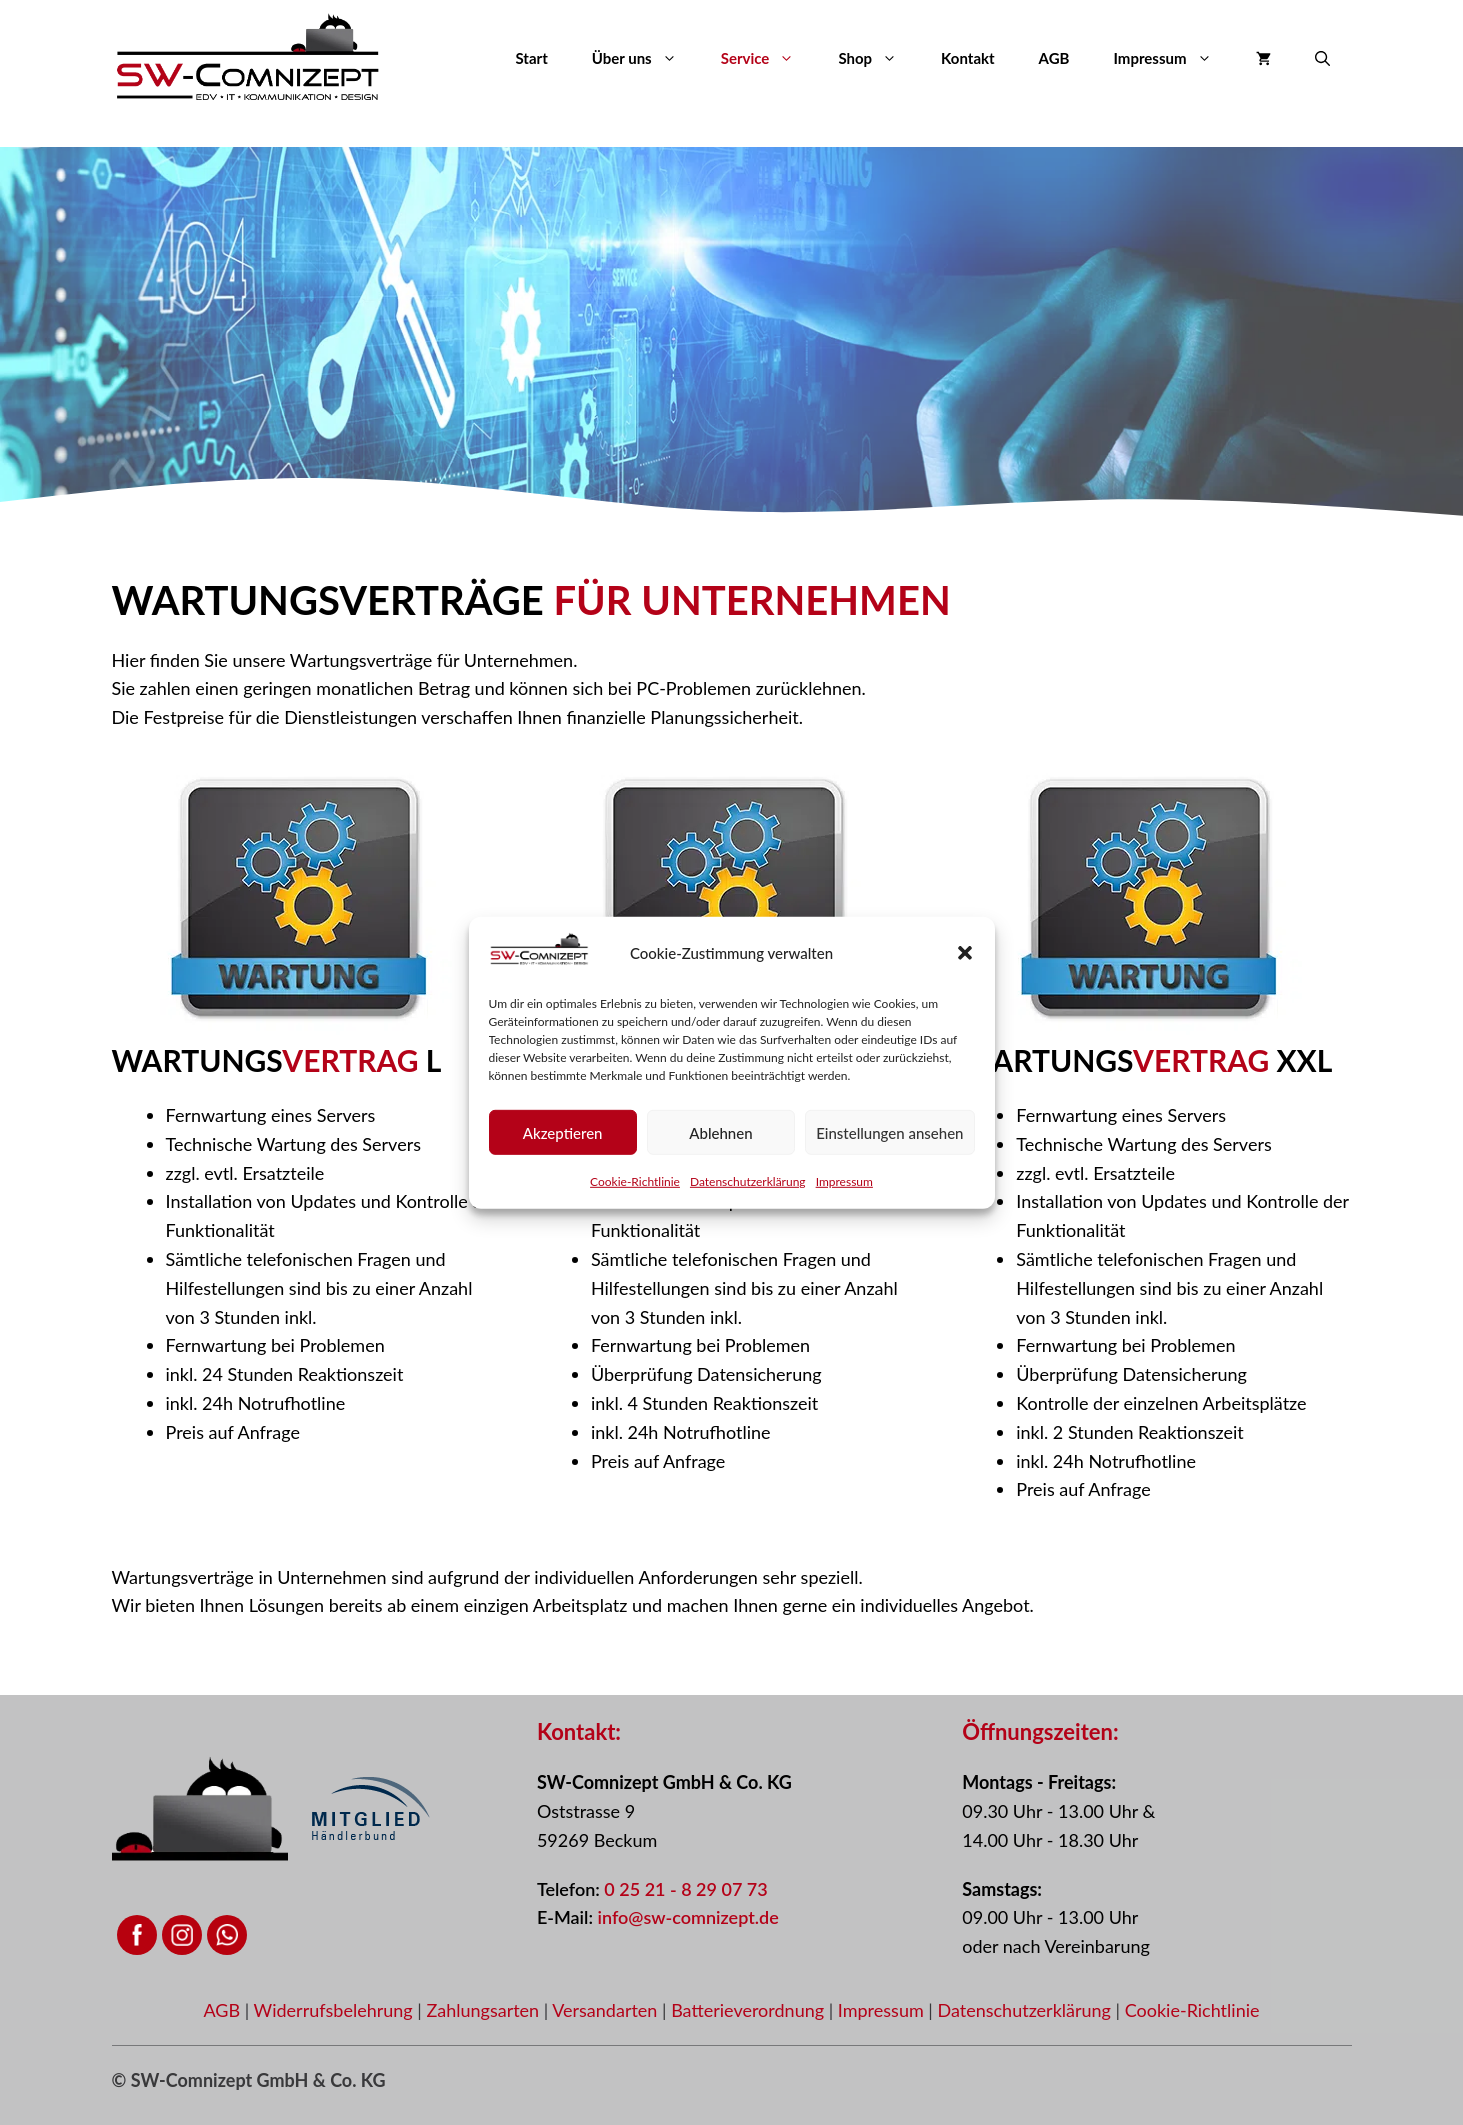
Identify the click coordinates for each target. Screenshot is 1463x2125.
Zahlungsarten (484, 2010)
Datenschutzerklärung (748, 1186)
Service (769, 58)
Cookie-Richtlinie (635, 1186)
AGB (1054, 58)
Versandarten (607, 2010)
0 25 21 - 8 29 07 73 (685, 1889)
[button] (965, 958)
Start (531, 58)
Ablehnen (720, 1137)
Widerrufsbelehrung (336, 2010)
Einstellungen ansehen (889, 1137)
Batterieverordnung (750, 2010)
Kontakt (968, 58)
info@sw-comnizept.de (687, 1917)
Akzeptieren (563, 1137)
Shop (878, 58)
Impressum (844, 1186)
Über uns (645, 58)
